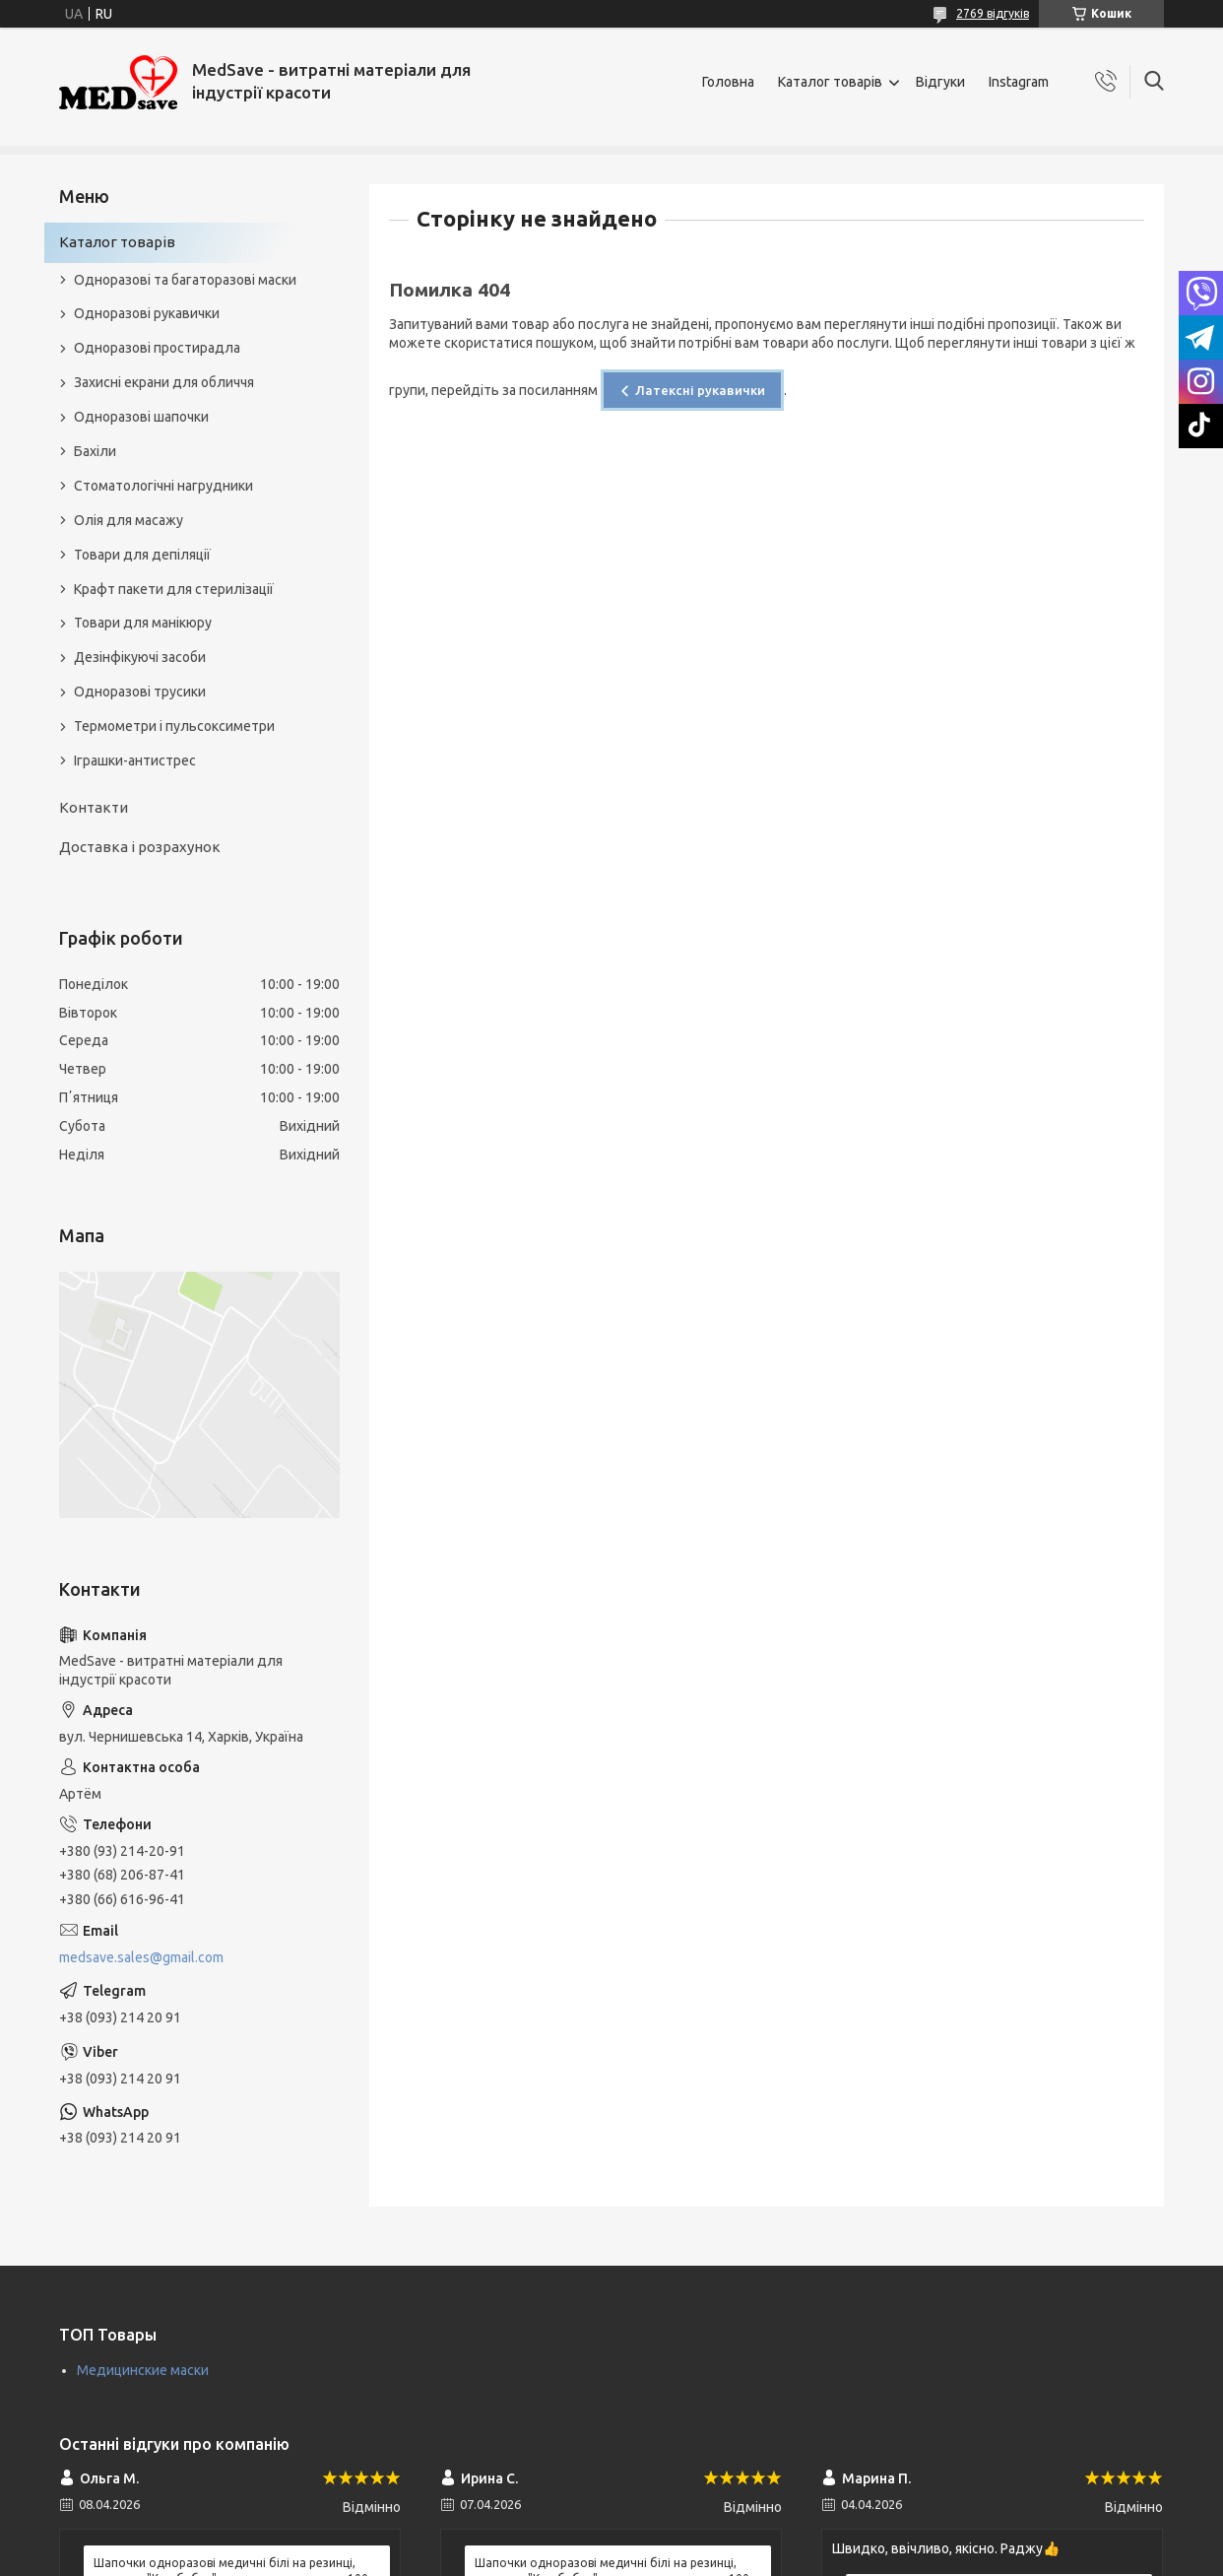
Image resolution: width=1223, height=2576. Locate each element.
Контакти (93, 807)
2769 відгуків (992, 13)
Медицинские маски (143, 2370)
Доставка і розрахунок (140, 846)
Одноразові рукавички (147, 313)
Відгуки (940, 82)
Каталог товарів (830, 82)
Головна (728, 82)
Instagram (1019, 82)
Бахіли (95, 451)
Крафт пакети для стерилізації (174, 589)
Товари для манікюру (143, 622)
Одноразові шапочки (141, 417)
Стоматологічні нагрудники (163, 486)
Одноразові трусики (140, 691)
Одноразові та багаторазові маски (185, 280)
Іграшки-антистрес (135, 760)
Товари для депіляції (142, 554)
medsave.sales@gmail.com (141, 1957)
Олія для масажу (128, 520)
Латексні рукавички (700, 390)
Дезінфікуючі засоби (140, 657)
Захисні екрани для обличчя (164, 382)
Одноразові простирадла (157, 348)
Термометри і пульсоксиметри (174, 726)
